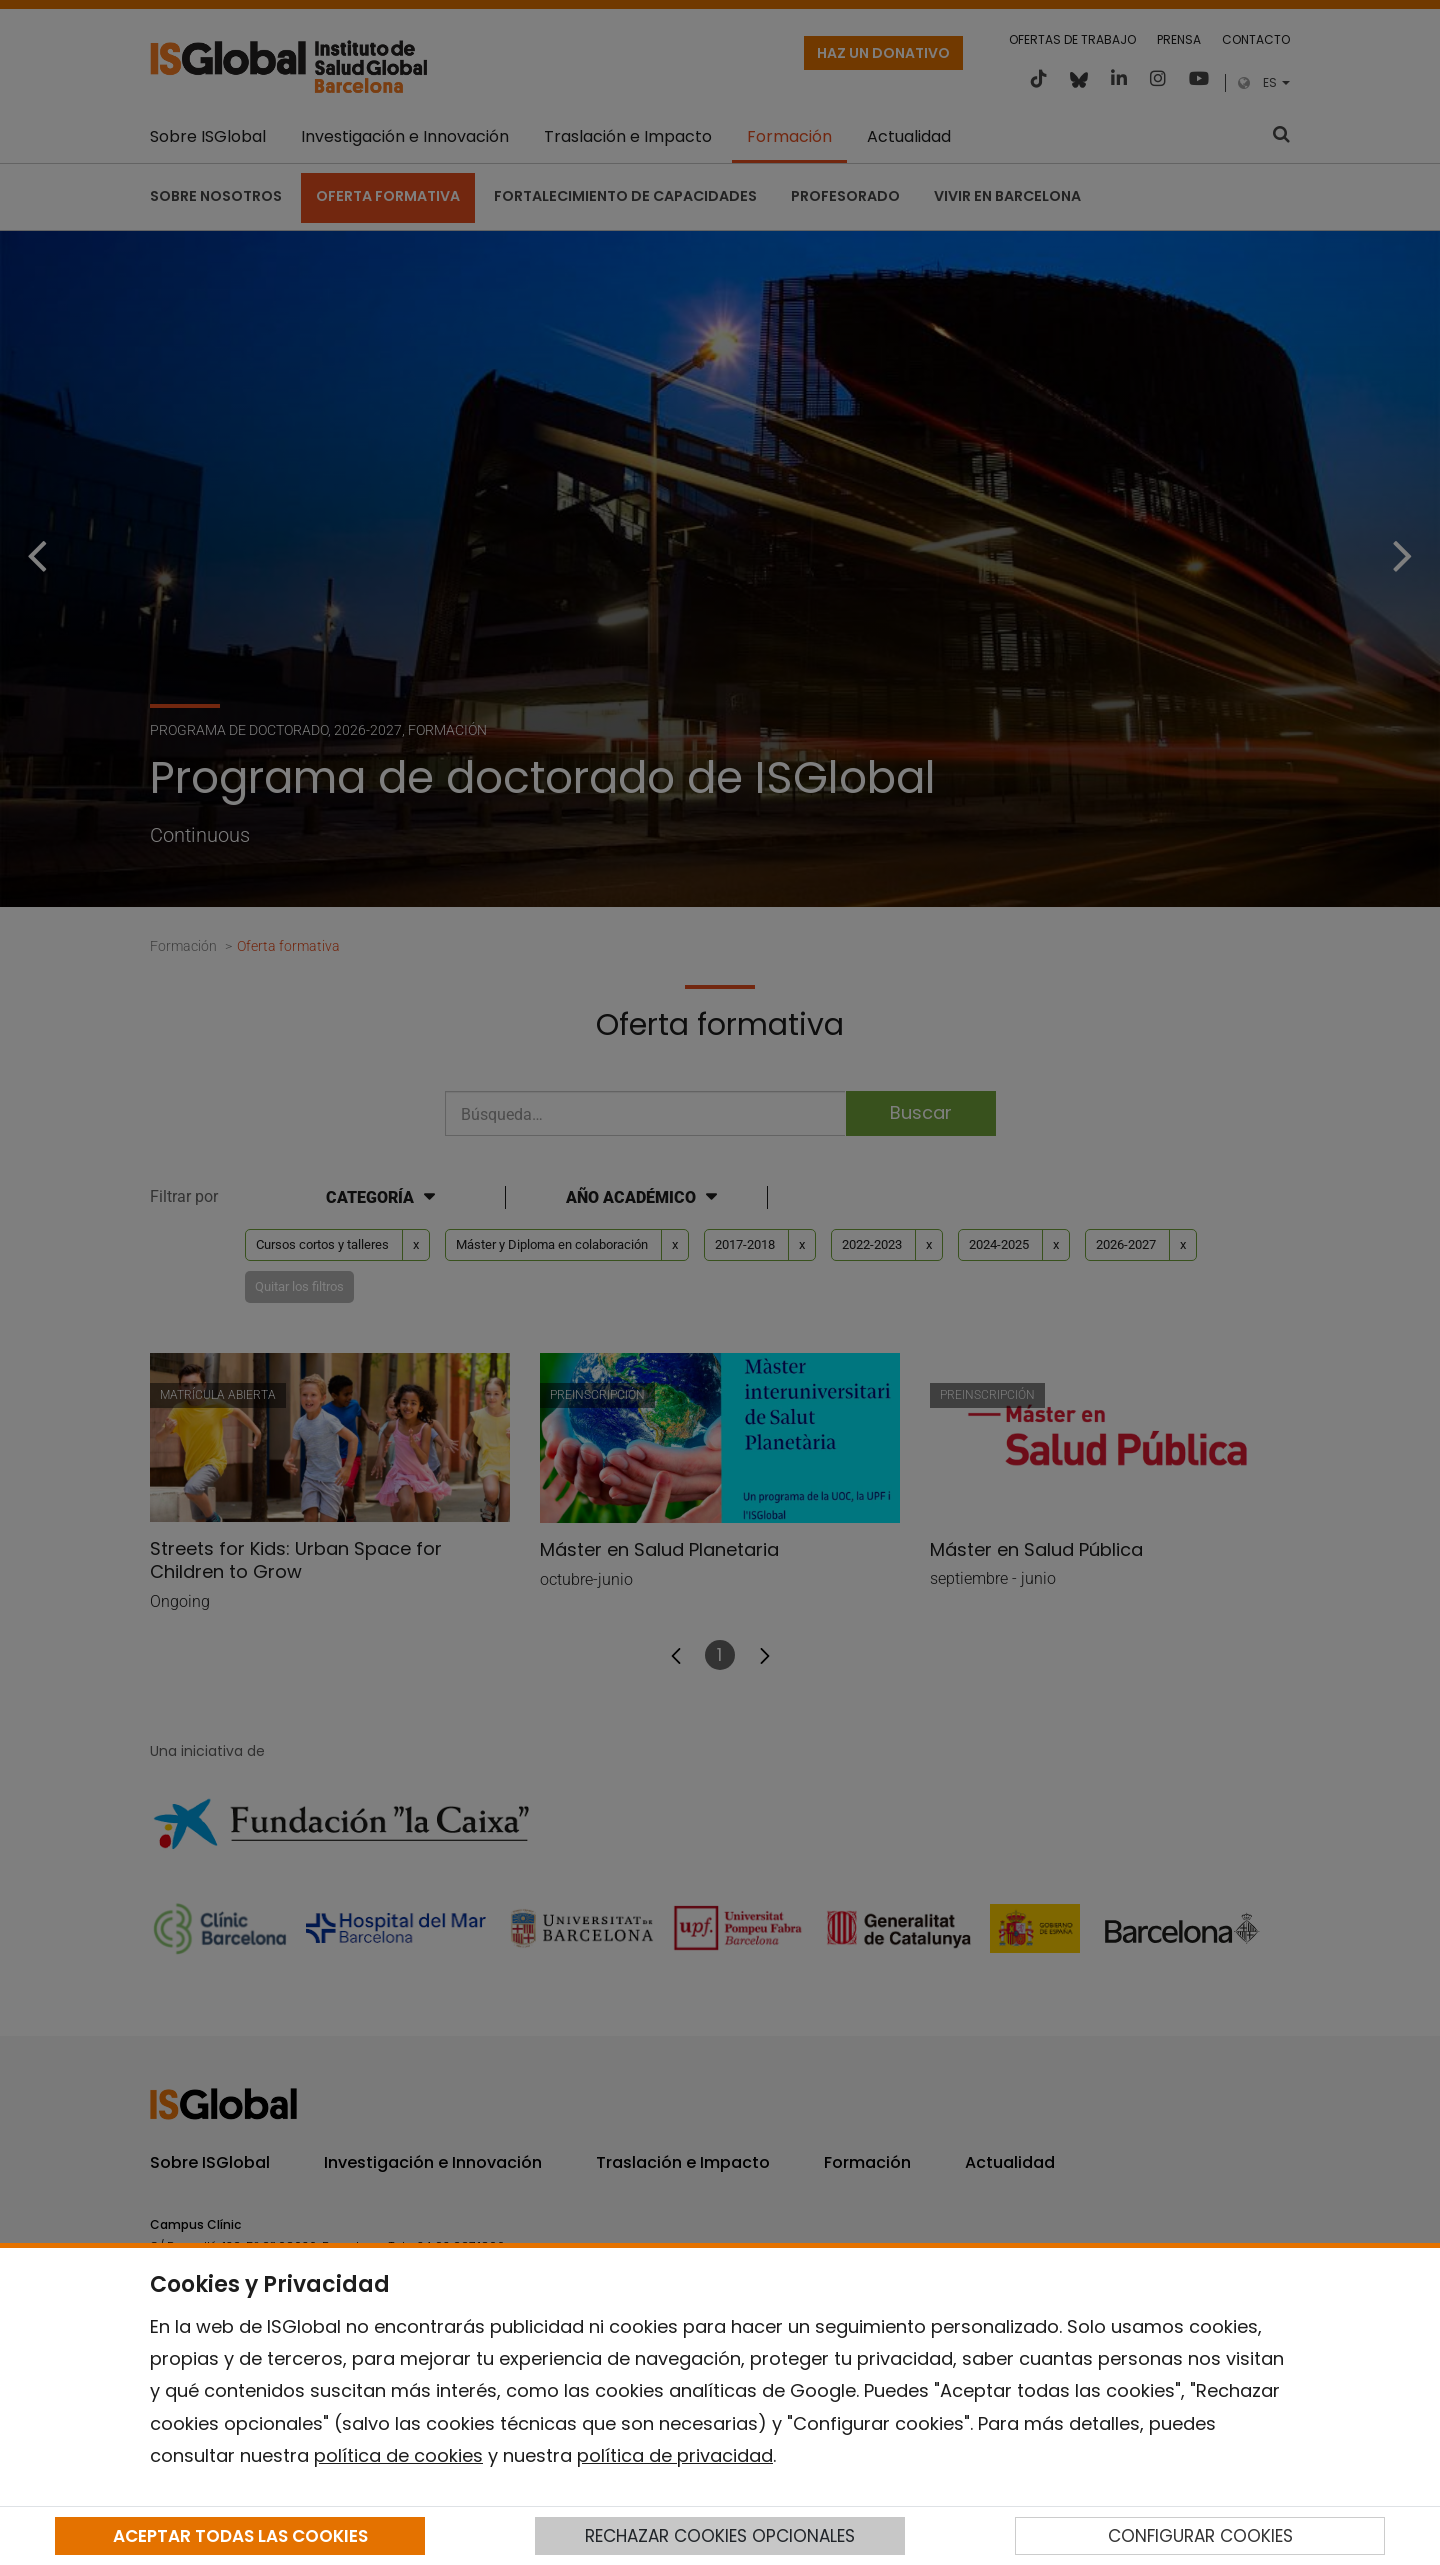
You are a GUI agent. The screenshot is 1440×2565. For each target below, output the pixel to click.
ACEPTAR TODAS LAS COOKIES (240, 2536)
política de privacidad (675, 2455)
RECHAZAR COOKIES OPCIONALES (720, 2536)
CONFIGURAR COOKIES (1200, 2536)
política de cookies (398, 2455)
